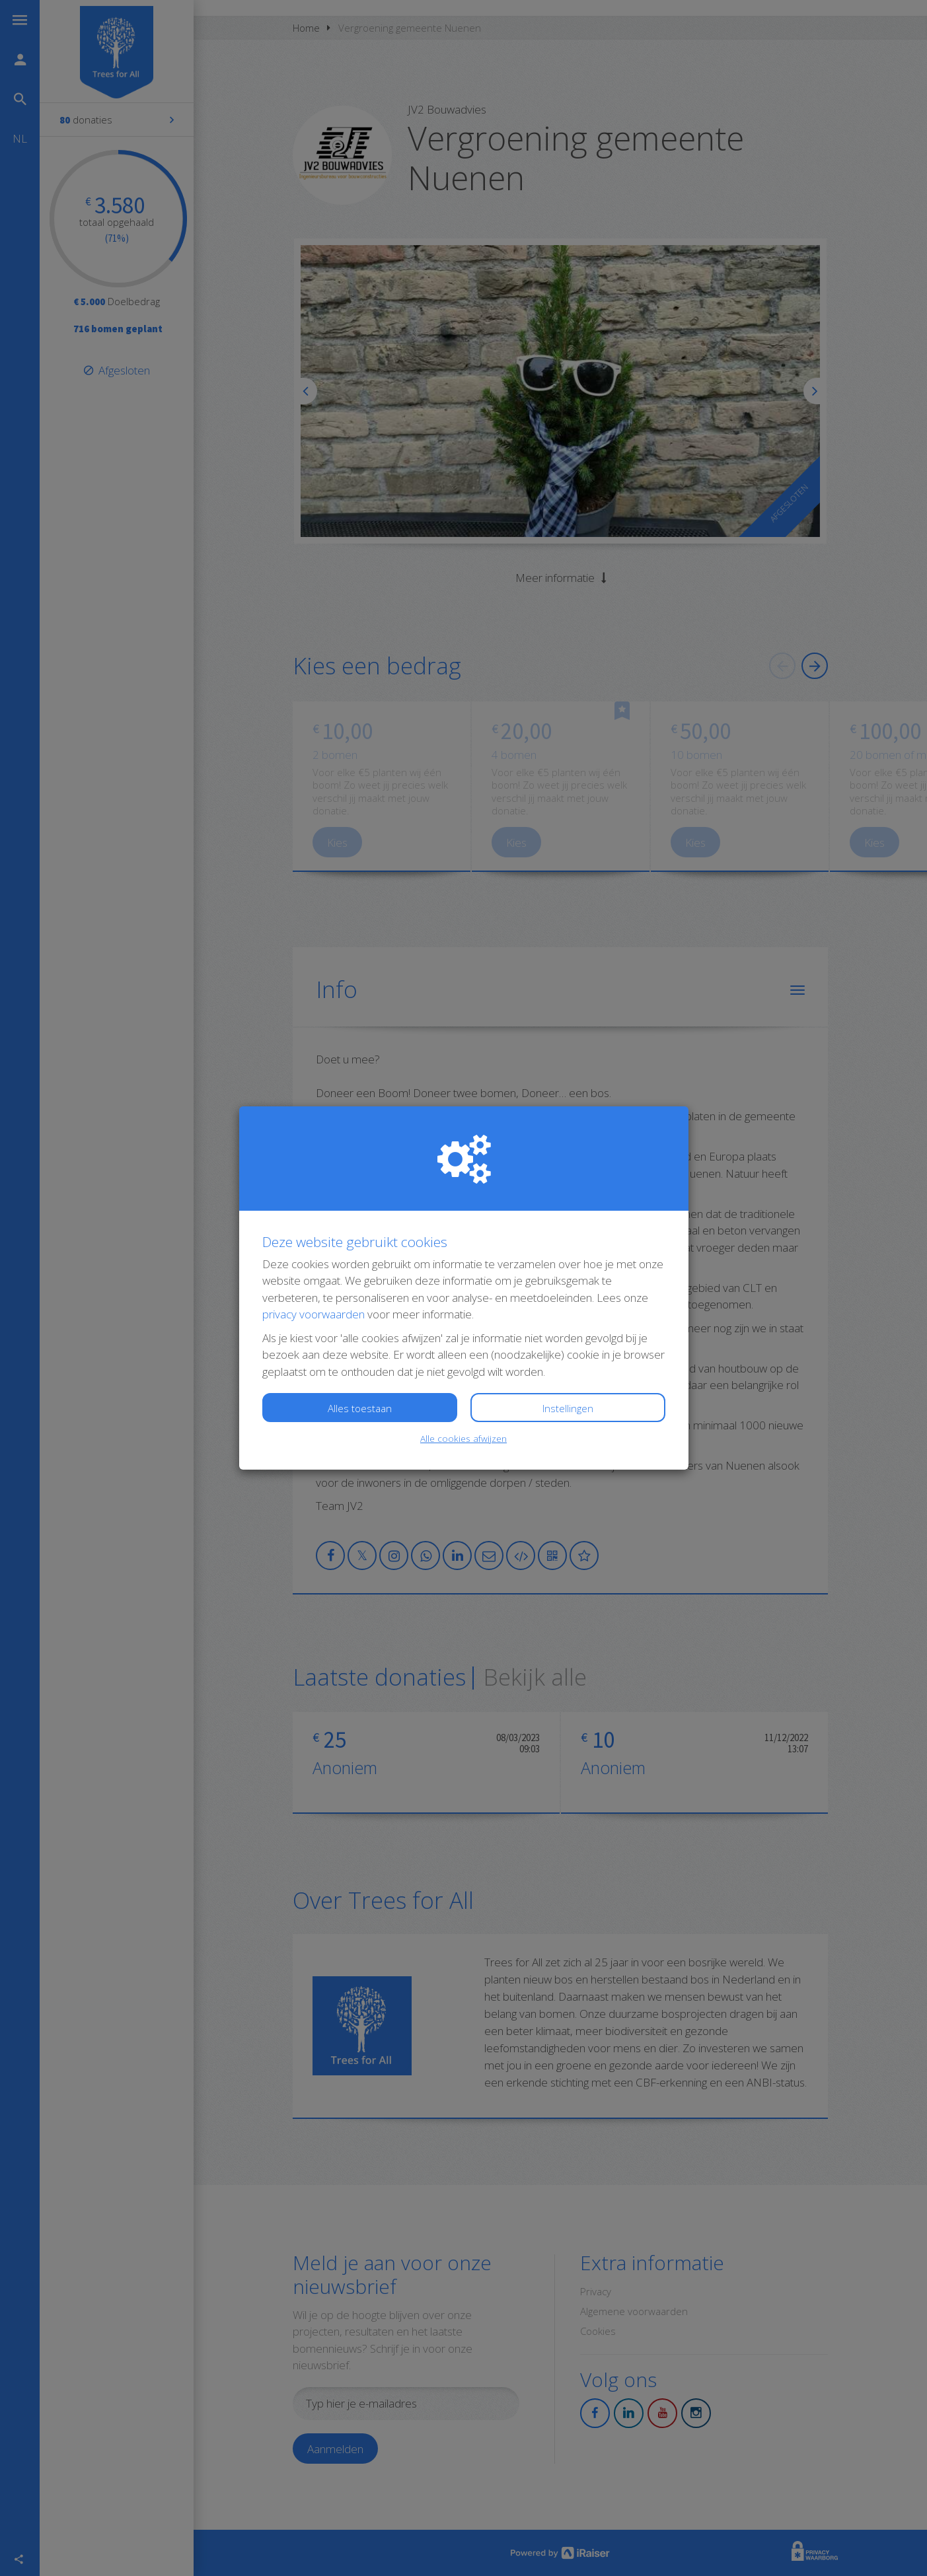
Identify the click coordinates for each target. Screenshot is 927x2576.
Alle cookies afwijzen (463, 1438)
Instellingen (567, 1408)
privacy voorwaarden (313, 1314)
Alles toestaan (360, 1408)
